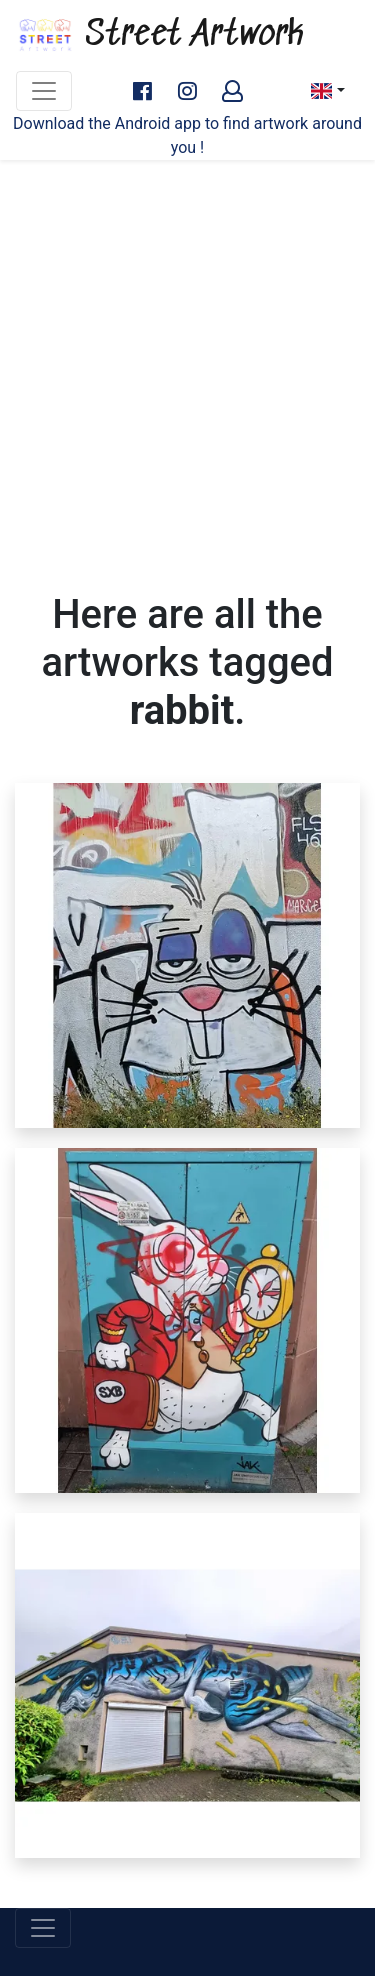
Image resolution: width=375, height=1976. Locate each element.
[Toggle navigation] (44, 91)
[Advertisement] (187, 363)
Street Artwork (160, 35)
